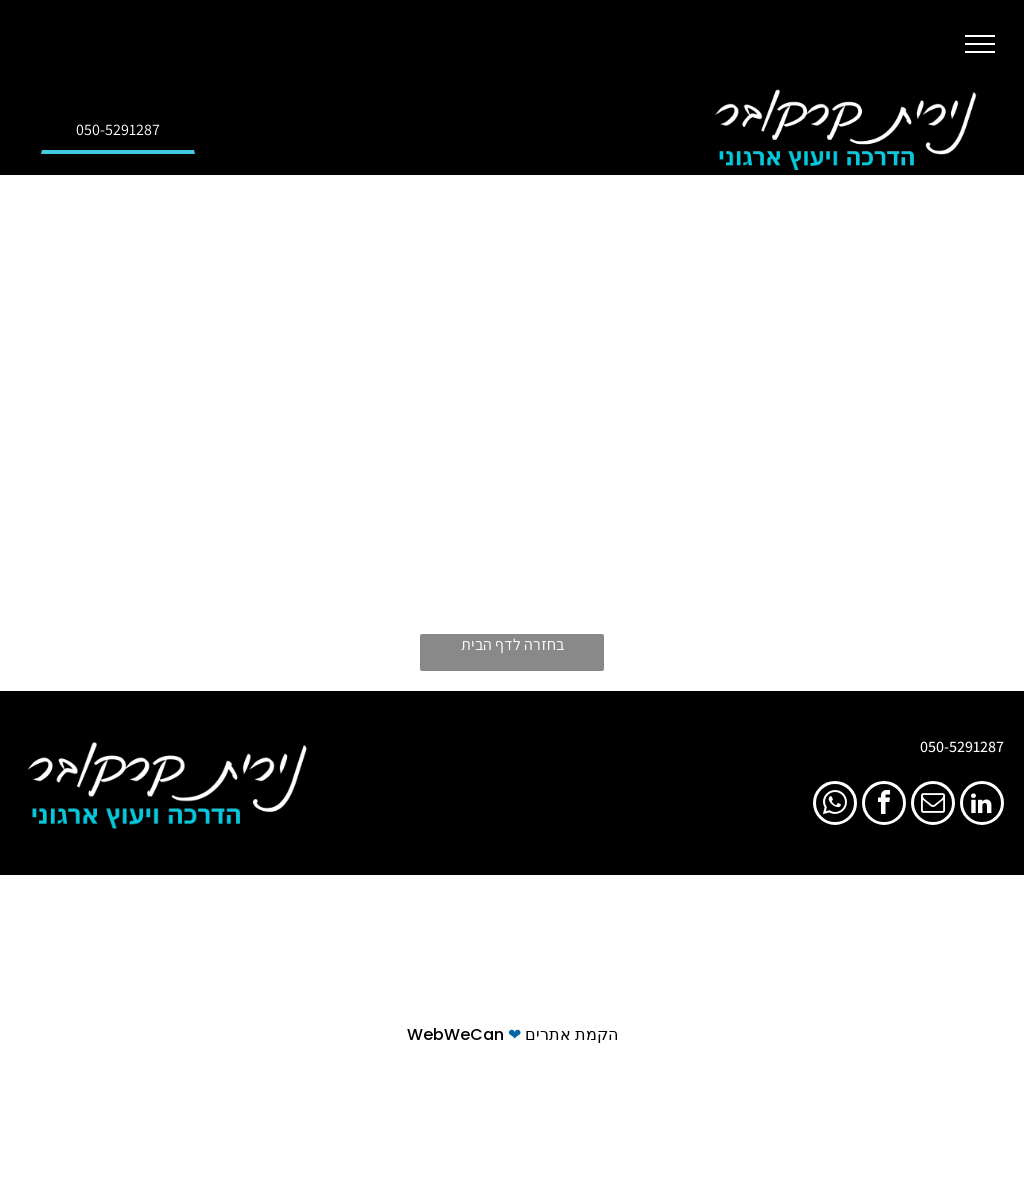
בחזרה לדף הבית (512, 644)
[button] (980, 44)
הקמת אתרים (571, 1034)
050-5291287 (962, 746)
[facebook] (884, 805)
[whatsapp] (835, 805)
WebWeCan (455, 1034)
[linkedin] (982, 805)
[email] (933, 805)
